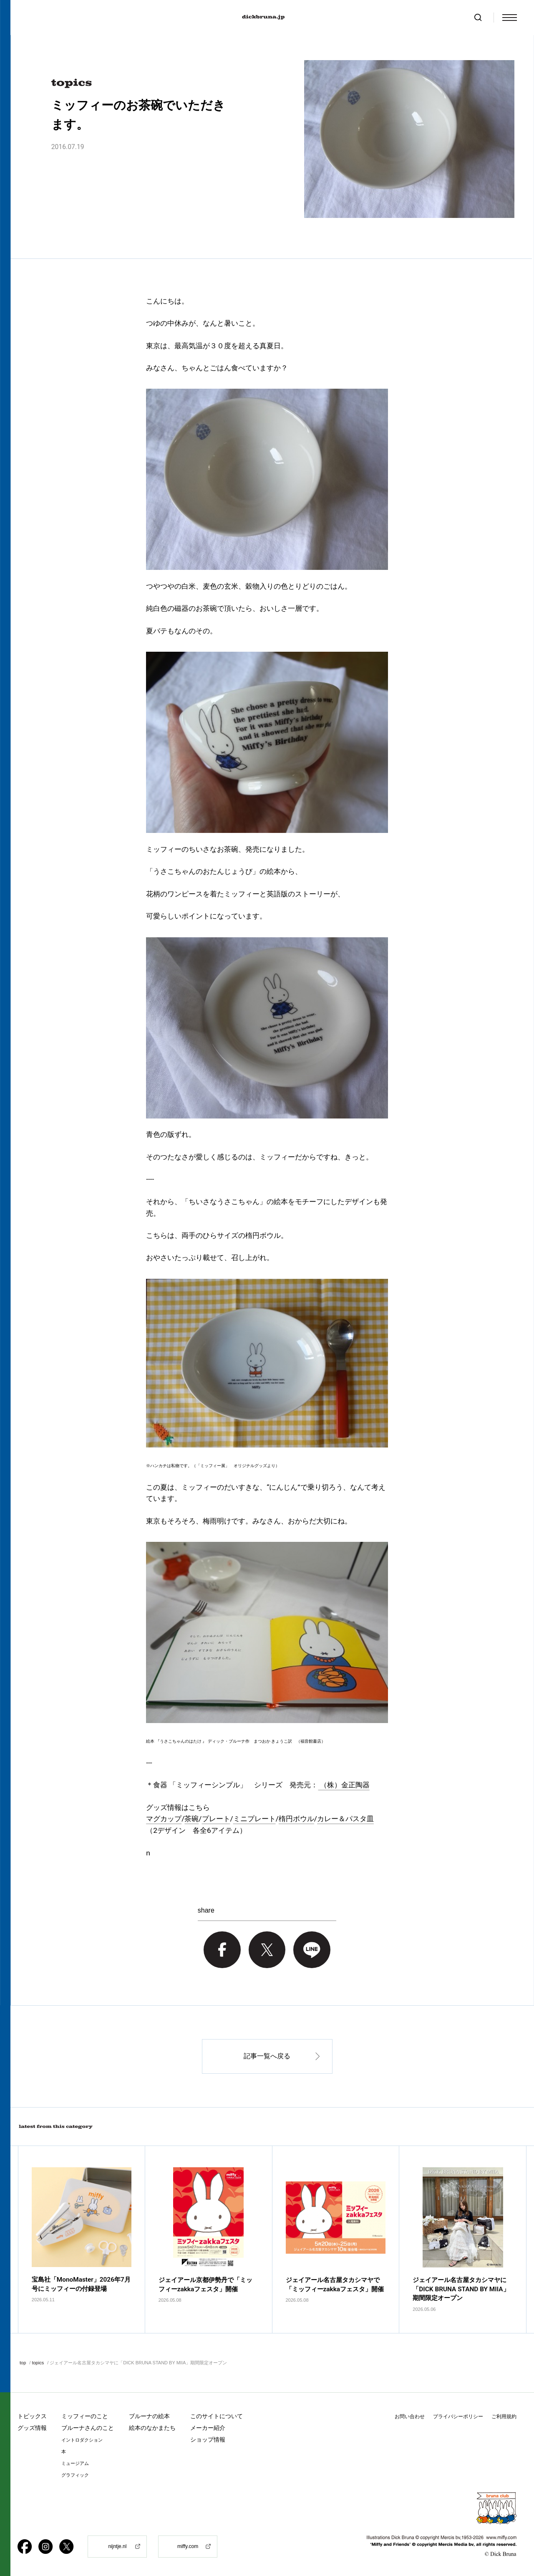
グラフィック (75, 2475)
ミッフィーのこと (84, 2416)
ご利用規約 (503, 2416)
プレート (216, 1818)
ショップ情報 (207, 2439)
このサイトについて (216, 2416)
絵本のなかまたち (152, 2427)
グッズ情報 (32, 2427)
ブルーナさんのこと (87, 2427)
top (23, 2362)
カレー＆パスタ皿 (345, 1818)
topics (38, 2362)
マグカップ (163, 1818)
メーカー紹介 (207, 2427)
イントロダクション (82, 2440)
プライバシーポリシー (458, 2416)
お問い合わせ (410, 2416)
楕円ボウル (296, 1818)
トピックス (32, 2416)
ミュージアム (75, 2463)
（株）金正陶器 (343, 1785)
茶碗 (191, 1818)
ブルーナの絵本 (149, 2416)
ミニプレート (254, 1818)
